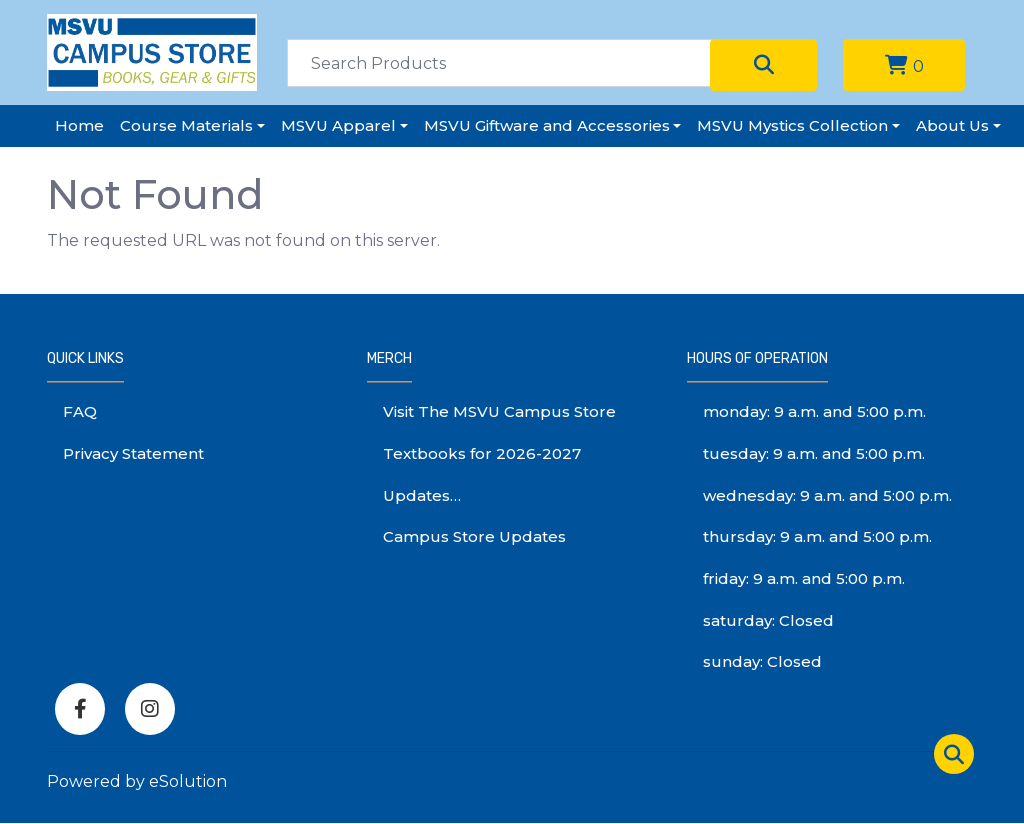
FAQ (80, 411)
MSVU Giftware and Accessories (547, 125)
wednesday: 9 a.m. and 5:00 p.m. (827, 495)
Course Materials (186, 125)
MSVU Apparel (338, 125)
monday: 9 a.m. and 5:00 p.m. (814, 411)
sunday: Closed (762, 661)
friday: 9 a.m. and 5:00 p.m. (804, 578)
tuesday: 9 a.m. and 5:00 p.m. (814, 453)
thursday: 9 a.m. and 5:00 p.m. (817, 536)
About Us (952, 125)
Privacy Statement (133, 453)
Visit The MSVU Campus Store (499, 411)
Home (79, 125)
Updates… (422, 495)
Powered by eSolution (137, 781)
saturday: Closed (768, 620)
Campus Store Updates (474, 536)
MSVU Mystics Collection (792, 125)
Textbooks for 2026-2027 (482, 453)
